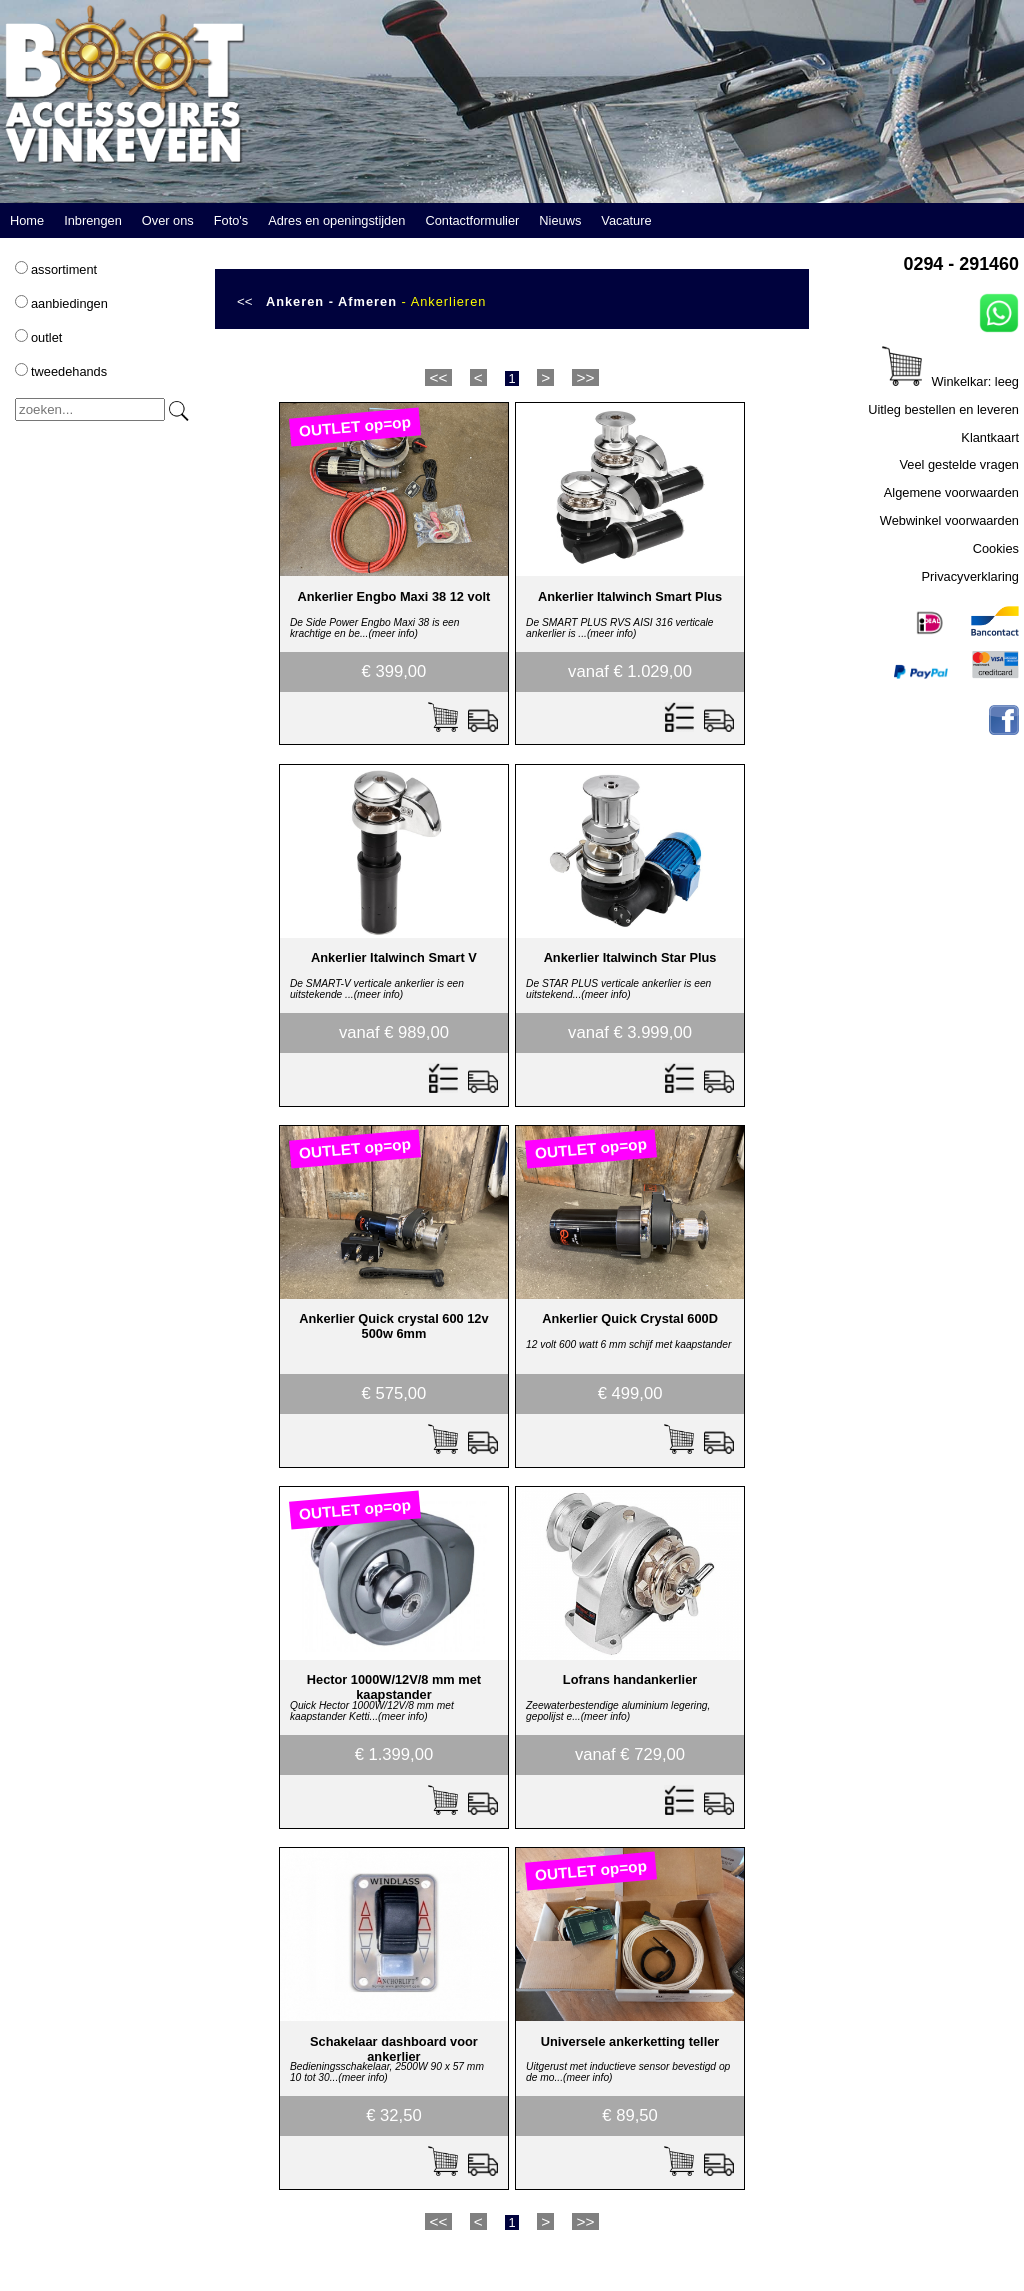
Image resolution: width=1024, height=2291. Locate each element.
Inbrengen (93, 220)
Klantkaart (990, 437)
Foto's (231, 220)
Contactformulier (472, 220)
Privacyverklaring (970, 576)
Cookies (996, 548)
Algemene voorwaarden (951, 492)
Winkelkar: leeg (950, 381)
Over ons (168, 220)
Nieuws (560, 220)
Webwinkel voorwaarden (949, 520)
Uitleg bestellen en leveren (943, 409)
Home (27, 220)
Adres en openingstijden (336, 220)
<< (245, 301)
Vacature (626, 220)
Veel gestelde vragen (959, 464)
